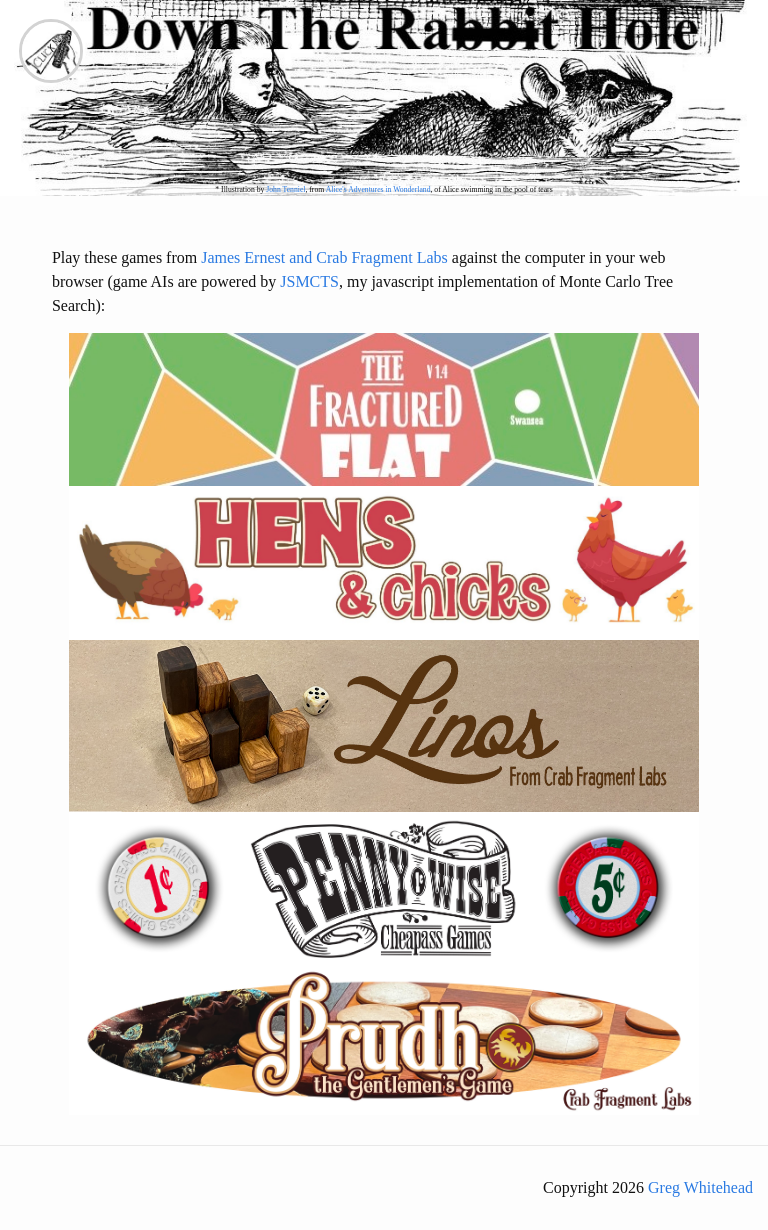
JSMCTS (309, 281)
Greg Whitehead (700, 1187)
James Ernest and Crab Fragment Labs (324, 257)
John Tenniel (285, 189)
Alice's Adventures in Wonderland (378, 189)
